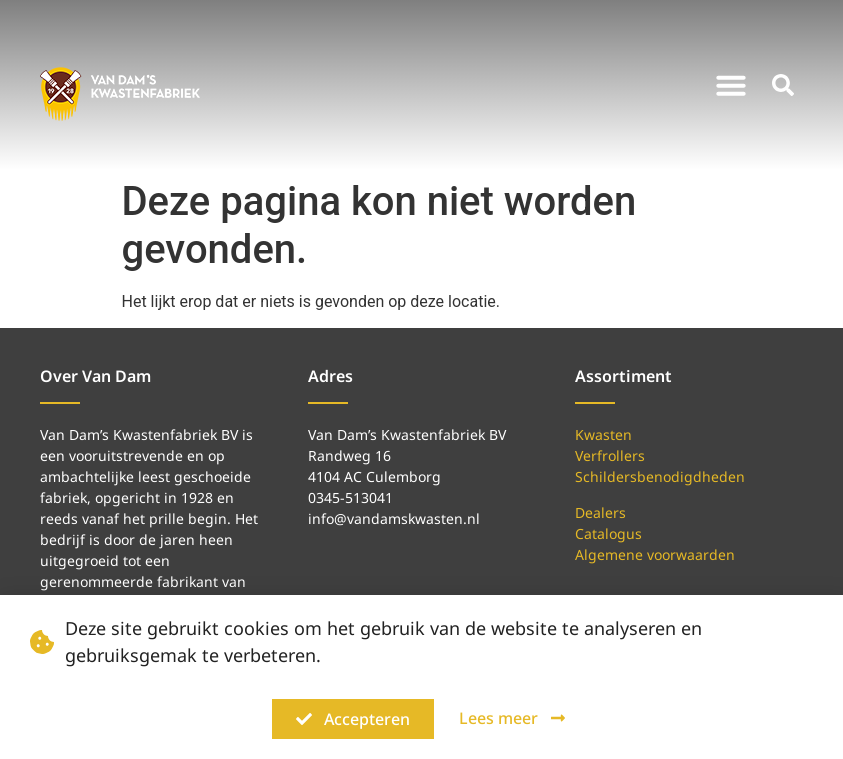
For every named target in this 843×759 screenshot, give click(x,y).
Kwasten (603, 434)
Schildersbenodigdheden (660, 476)
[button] (731, 85)
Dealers (600, 512)
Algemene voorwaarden (655, 554)
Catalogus (608, 533)
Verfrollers (610, 455)
